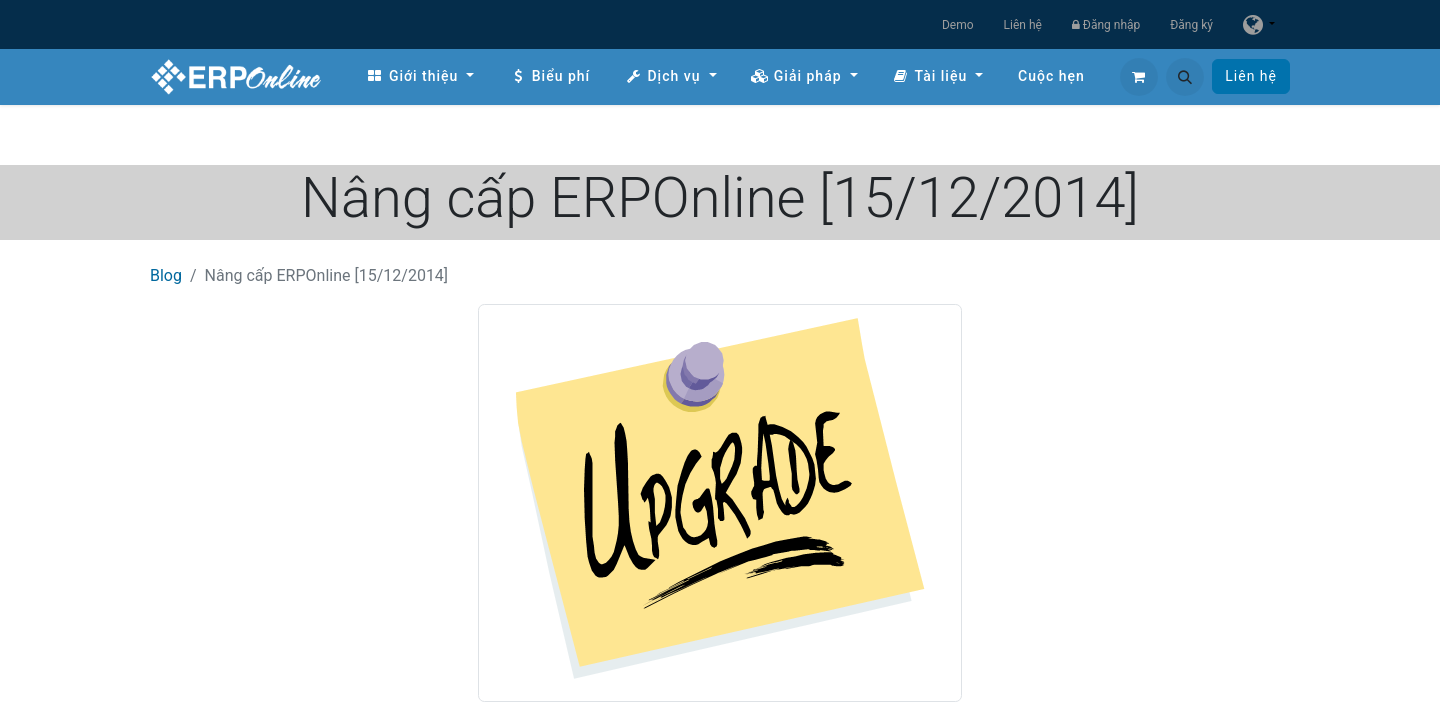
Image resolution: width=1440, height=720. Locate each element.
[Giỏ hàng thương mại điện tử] (1139, 77)
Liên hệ (1023, 25)
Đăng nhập (1106, 25)
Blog (166, 275)
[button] (1185, 77)
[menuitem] (420, 76)
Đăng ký (1191, 25)
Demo (958, 25)
